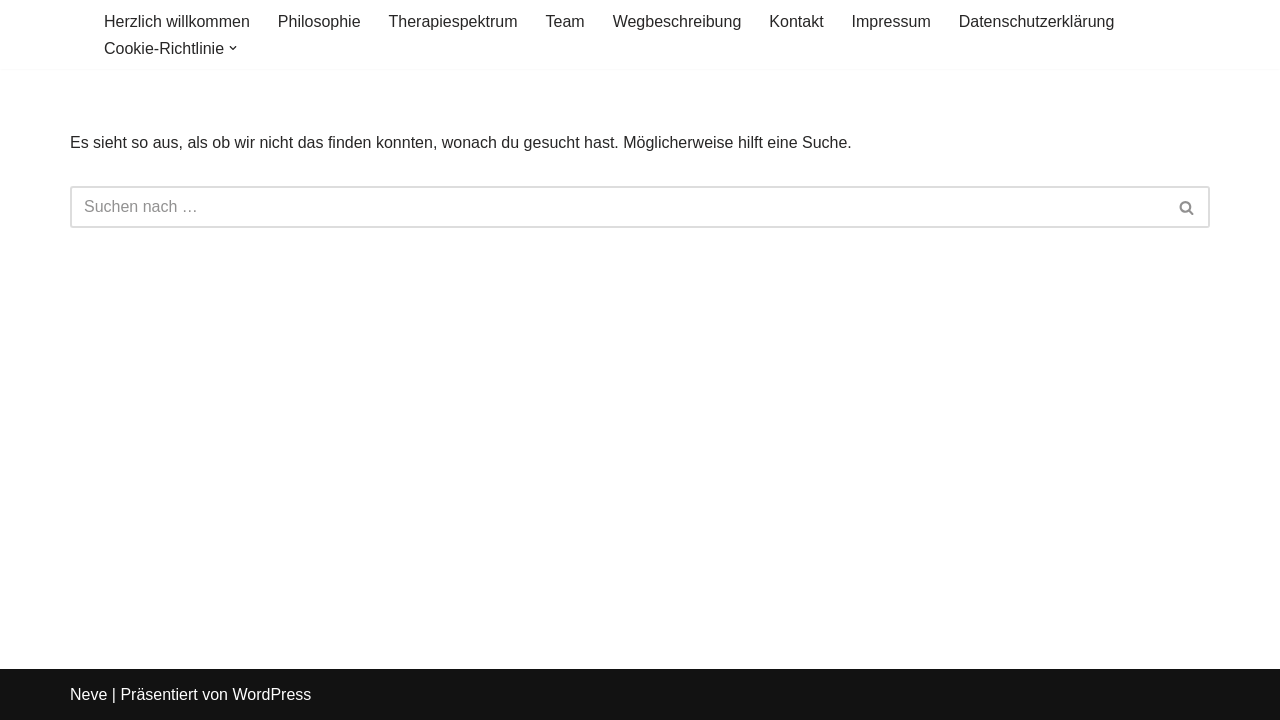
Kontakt (796, 21)
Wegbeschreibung (677, 21)
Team (565, 21)
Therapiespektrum (453, 21)
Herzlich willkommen (177, 21)
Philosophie (319, 21)
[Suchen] (617, 207)
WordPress (271, 694)
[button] (233, 48)
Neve (88, 694)
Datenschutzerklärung (1037, 21)
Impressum (891, 21)
